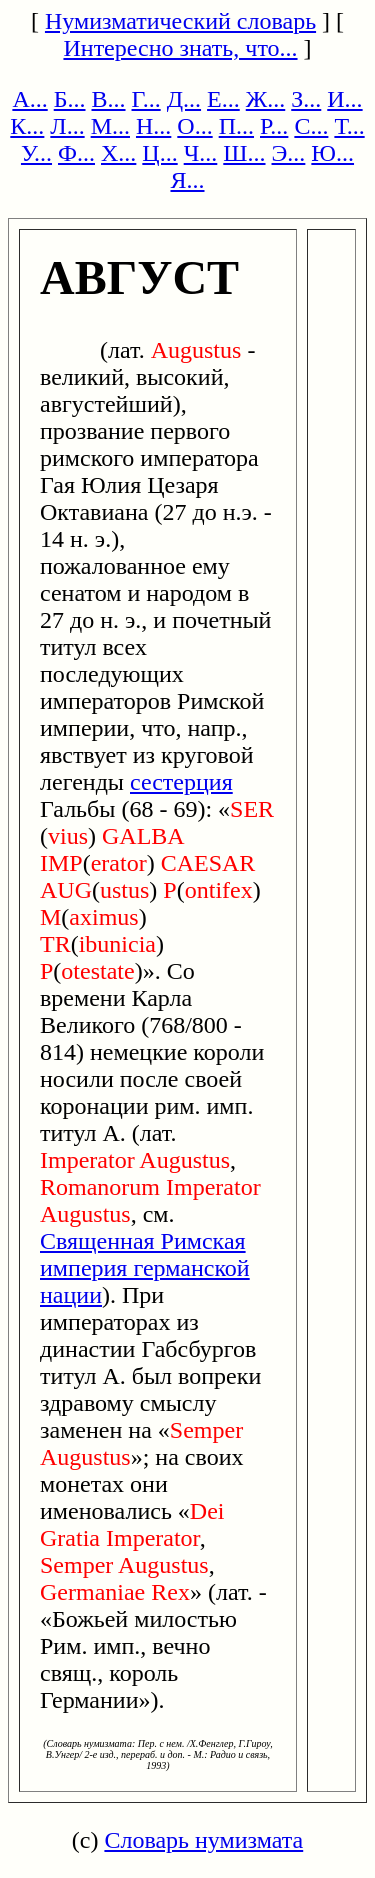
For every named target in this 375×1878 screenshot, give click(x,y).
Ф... (76, 153)
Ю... (332, 153)
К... (27, 126)
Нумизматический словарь (180, 21)
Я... (187, 180)
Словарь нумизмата (203, 1840)
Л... (67, 126)
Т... (349, 126)
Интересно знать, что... (180, 48)
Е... (223, 99)
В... (109, 99)
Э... (289, 153)
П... (236, 126)
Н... (153, 126)
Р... (274, 126)
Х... (118, 153)
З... (306, 99)
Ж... (266, 99)
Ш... (244, 153)
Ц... (159, 153)
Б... (70, 99)
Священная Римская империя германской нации (145, 1268)
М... (110, 126)
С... (311, 126)
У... (36, 153)
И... (344, 99)
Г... (146, 99)
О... (194, 126)
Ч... (201, 153)
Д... (184, 99)
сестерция (181, 782)
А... (29, 99)
